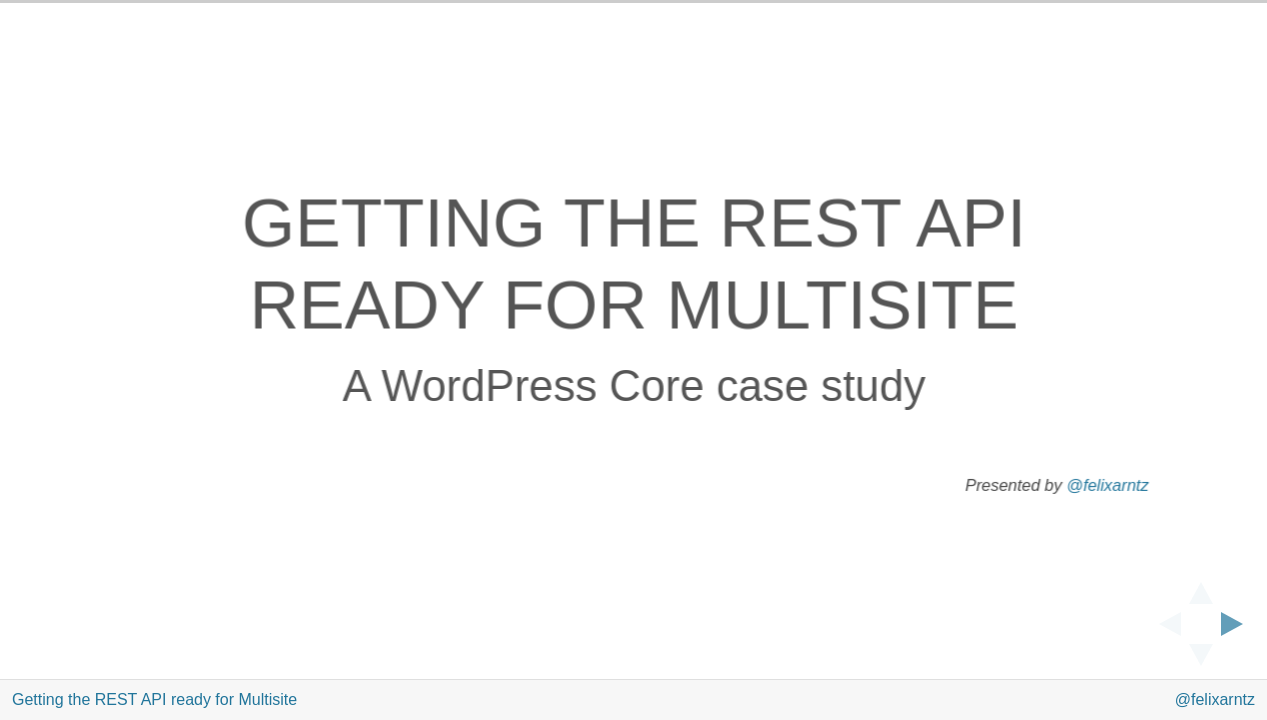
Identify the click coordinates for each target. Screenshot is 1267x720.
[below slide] (1201, 661)
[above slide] (1201, 587)
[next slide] (1238, 624)
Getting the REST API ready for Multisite (154, 700)
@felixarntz (1107, 485)
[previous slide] (1164, 624)
